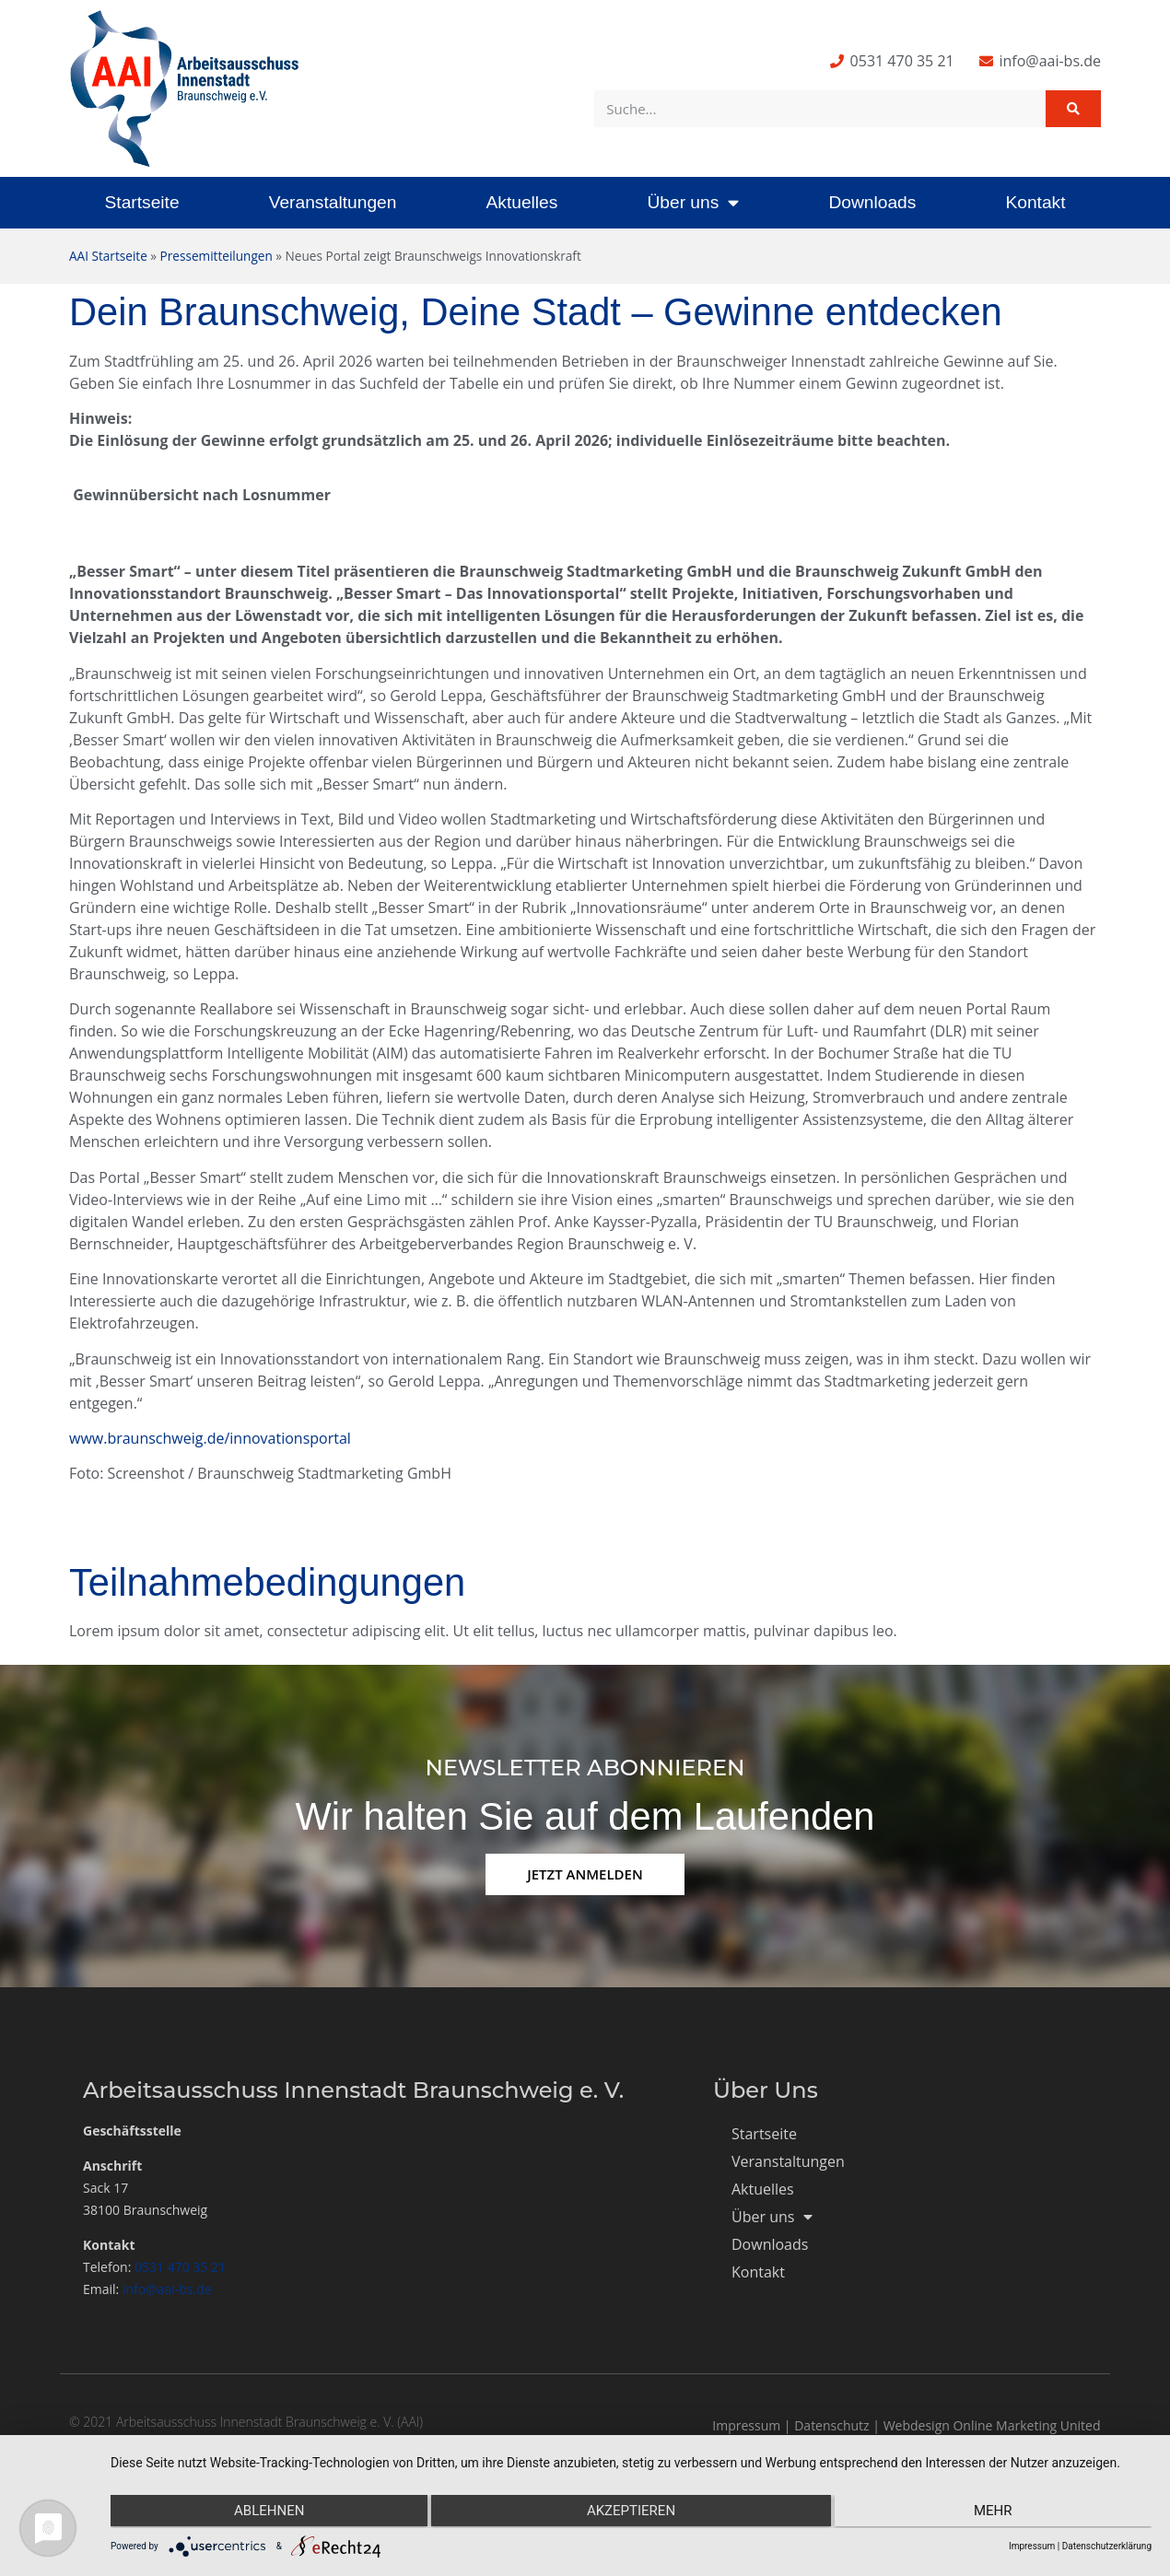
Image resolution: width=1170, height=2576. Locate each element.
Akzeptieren (631, 2512)
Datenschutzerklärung (1107, 2546)
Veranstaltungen (333, 202)
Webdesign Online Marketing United (992, 2425)
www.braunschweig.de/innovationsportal (210, 1438)
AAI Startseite (108, 255)
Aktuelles (521, 202)
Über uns (693, 202)
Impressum (746, 2425)
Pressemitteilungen (216, 255)
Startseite (142, 202)
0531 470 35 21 (180, 2267)
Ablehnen (265, 2512)
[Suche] (1073, 108)
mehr (996, 2512)
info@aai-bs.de (167, 2289)
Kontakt (1035, 202)
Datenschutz (831, 2425)
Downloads (872, 202)
